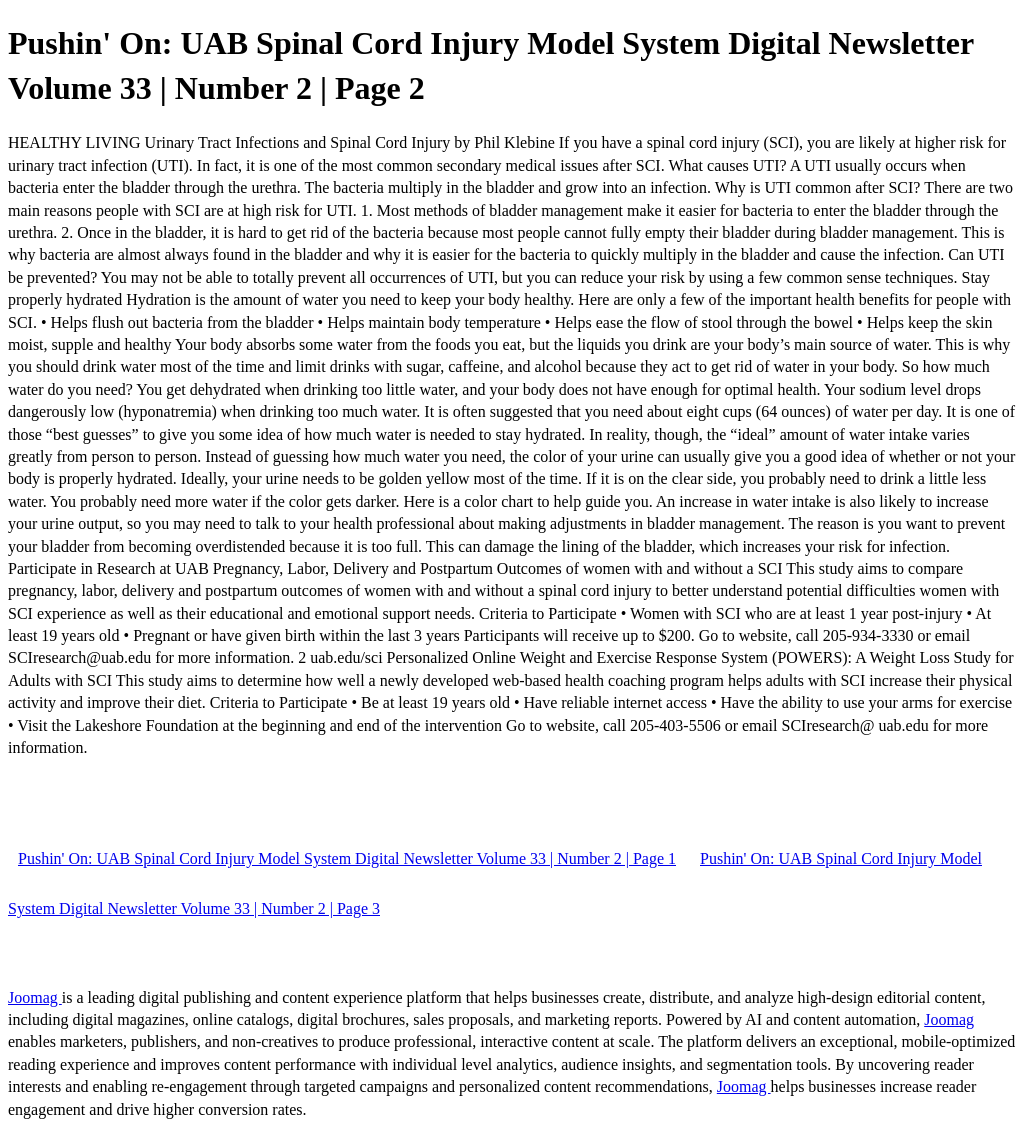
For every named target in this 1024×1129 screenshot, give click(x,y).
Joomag (35, 997)
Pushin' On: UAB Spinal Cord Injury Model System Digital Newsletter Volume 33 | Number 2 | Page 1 (347, 858)
